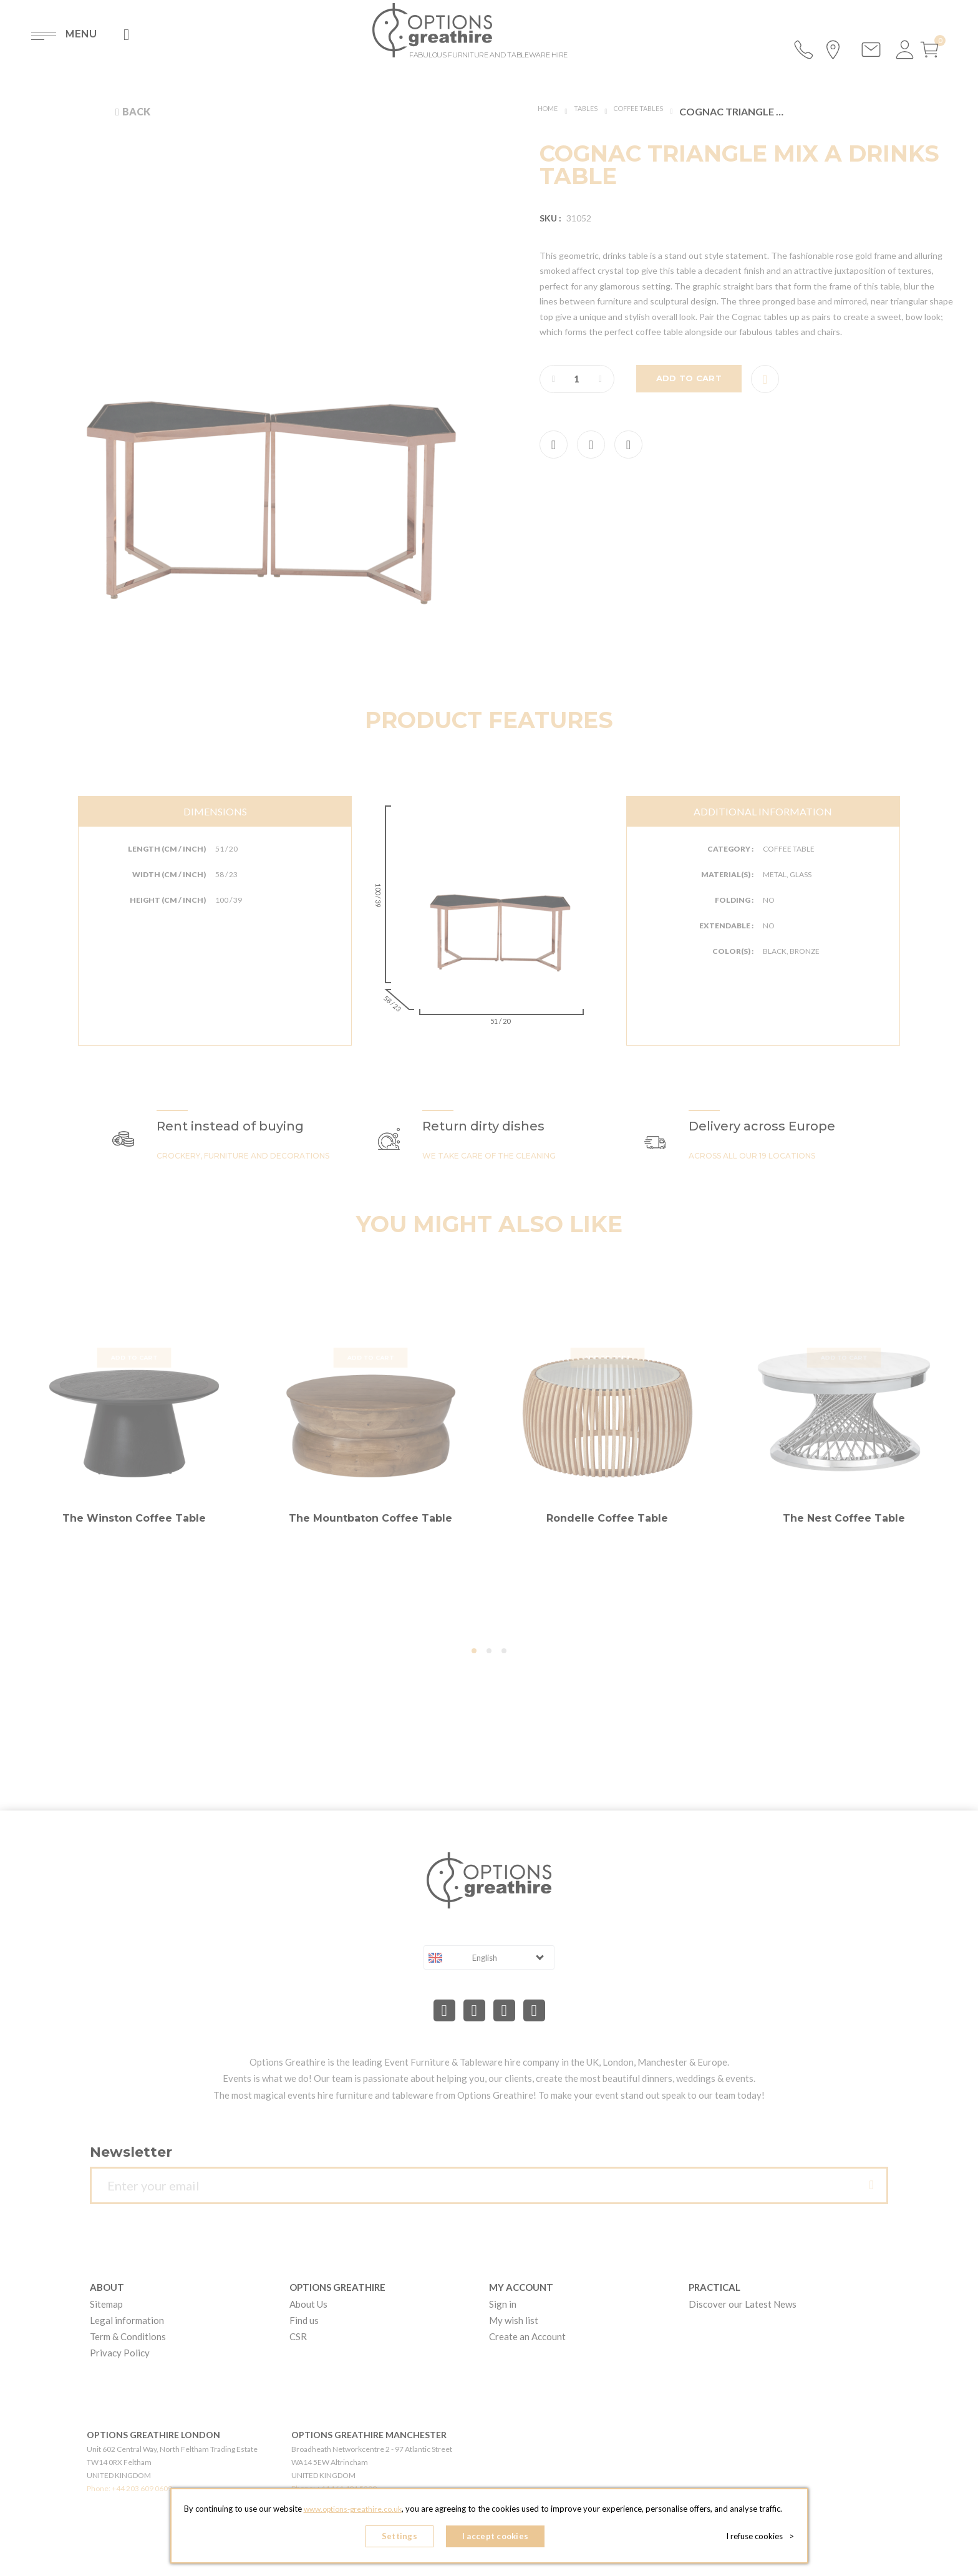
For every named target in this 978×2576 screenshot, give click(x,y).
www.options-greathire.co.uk (352, 2514)
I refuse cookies (764, 2539)
